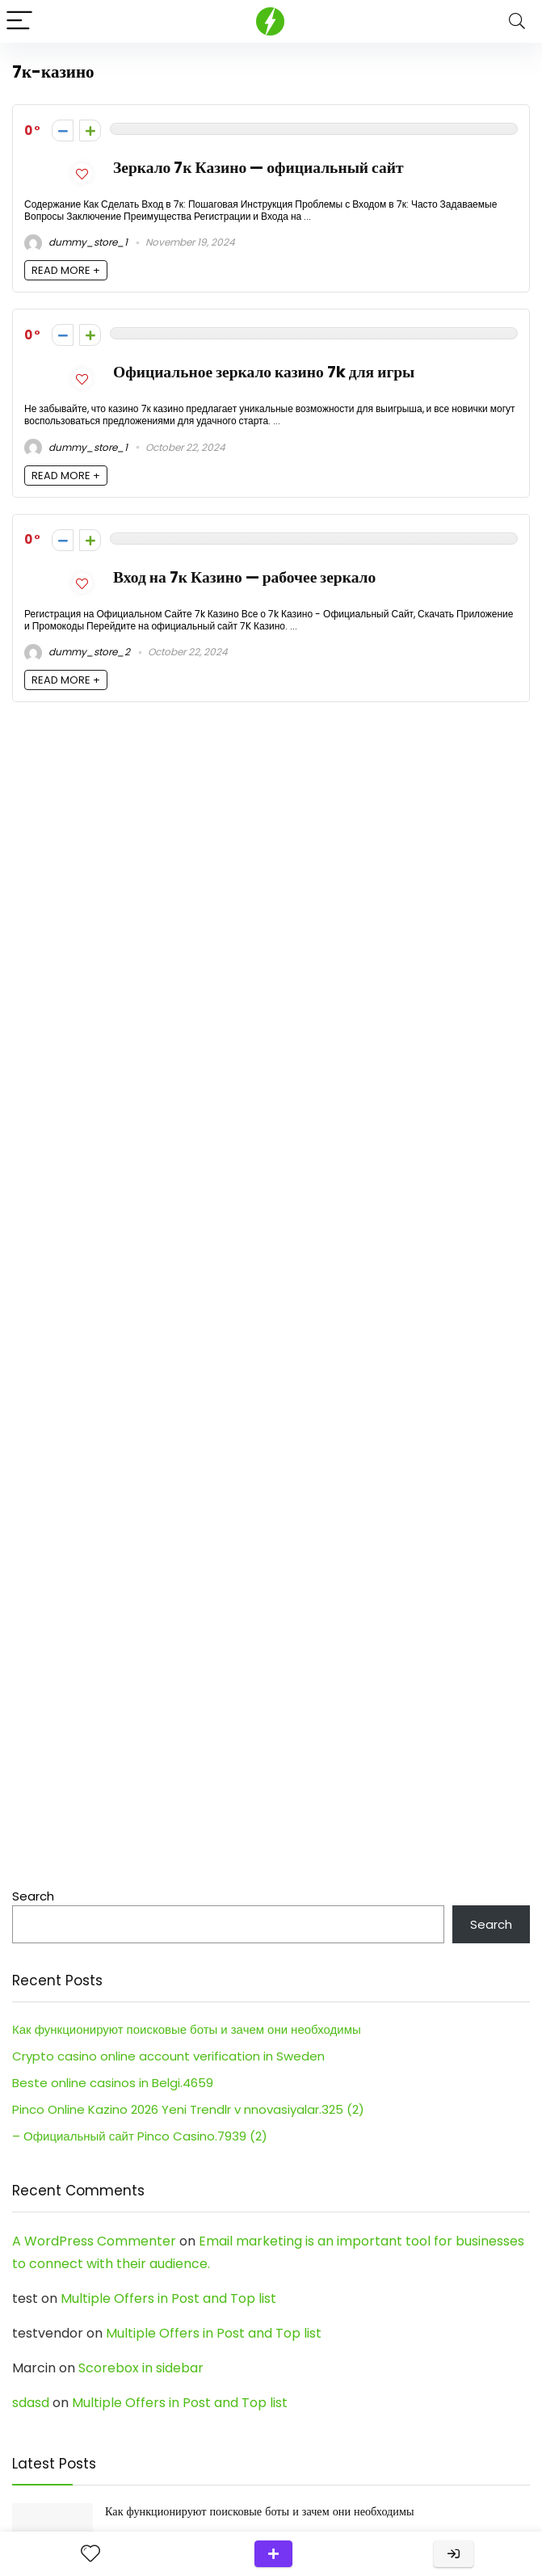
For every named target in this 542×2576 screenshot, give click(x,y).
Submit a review (273, 2554)
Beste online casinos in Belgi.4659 (112, 2082)
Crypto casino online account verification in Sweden (168, 2056)
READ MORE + (66, 270)
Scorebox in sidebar (141, 2368)
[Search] (517, 21)
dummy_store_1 (76, 242)
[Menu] (19, 21)
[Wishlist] (90, 2554)
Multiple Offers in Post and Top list (168, 2298)
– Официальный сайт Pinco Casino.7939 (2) (139, 2136)
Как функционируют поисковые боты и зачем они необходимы (186, 2029)
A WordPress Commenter (94, 2241)
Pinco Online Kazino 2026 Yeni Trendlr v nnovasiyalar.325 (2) (188, 2109)
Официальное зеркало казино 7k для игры (263, 372)
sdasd (30, 2402)
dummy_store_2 (77, 652)
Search (33, 1896)
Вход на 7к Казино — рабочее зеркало (244, 577)
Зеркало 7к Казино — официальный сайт (258, 168)
